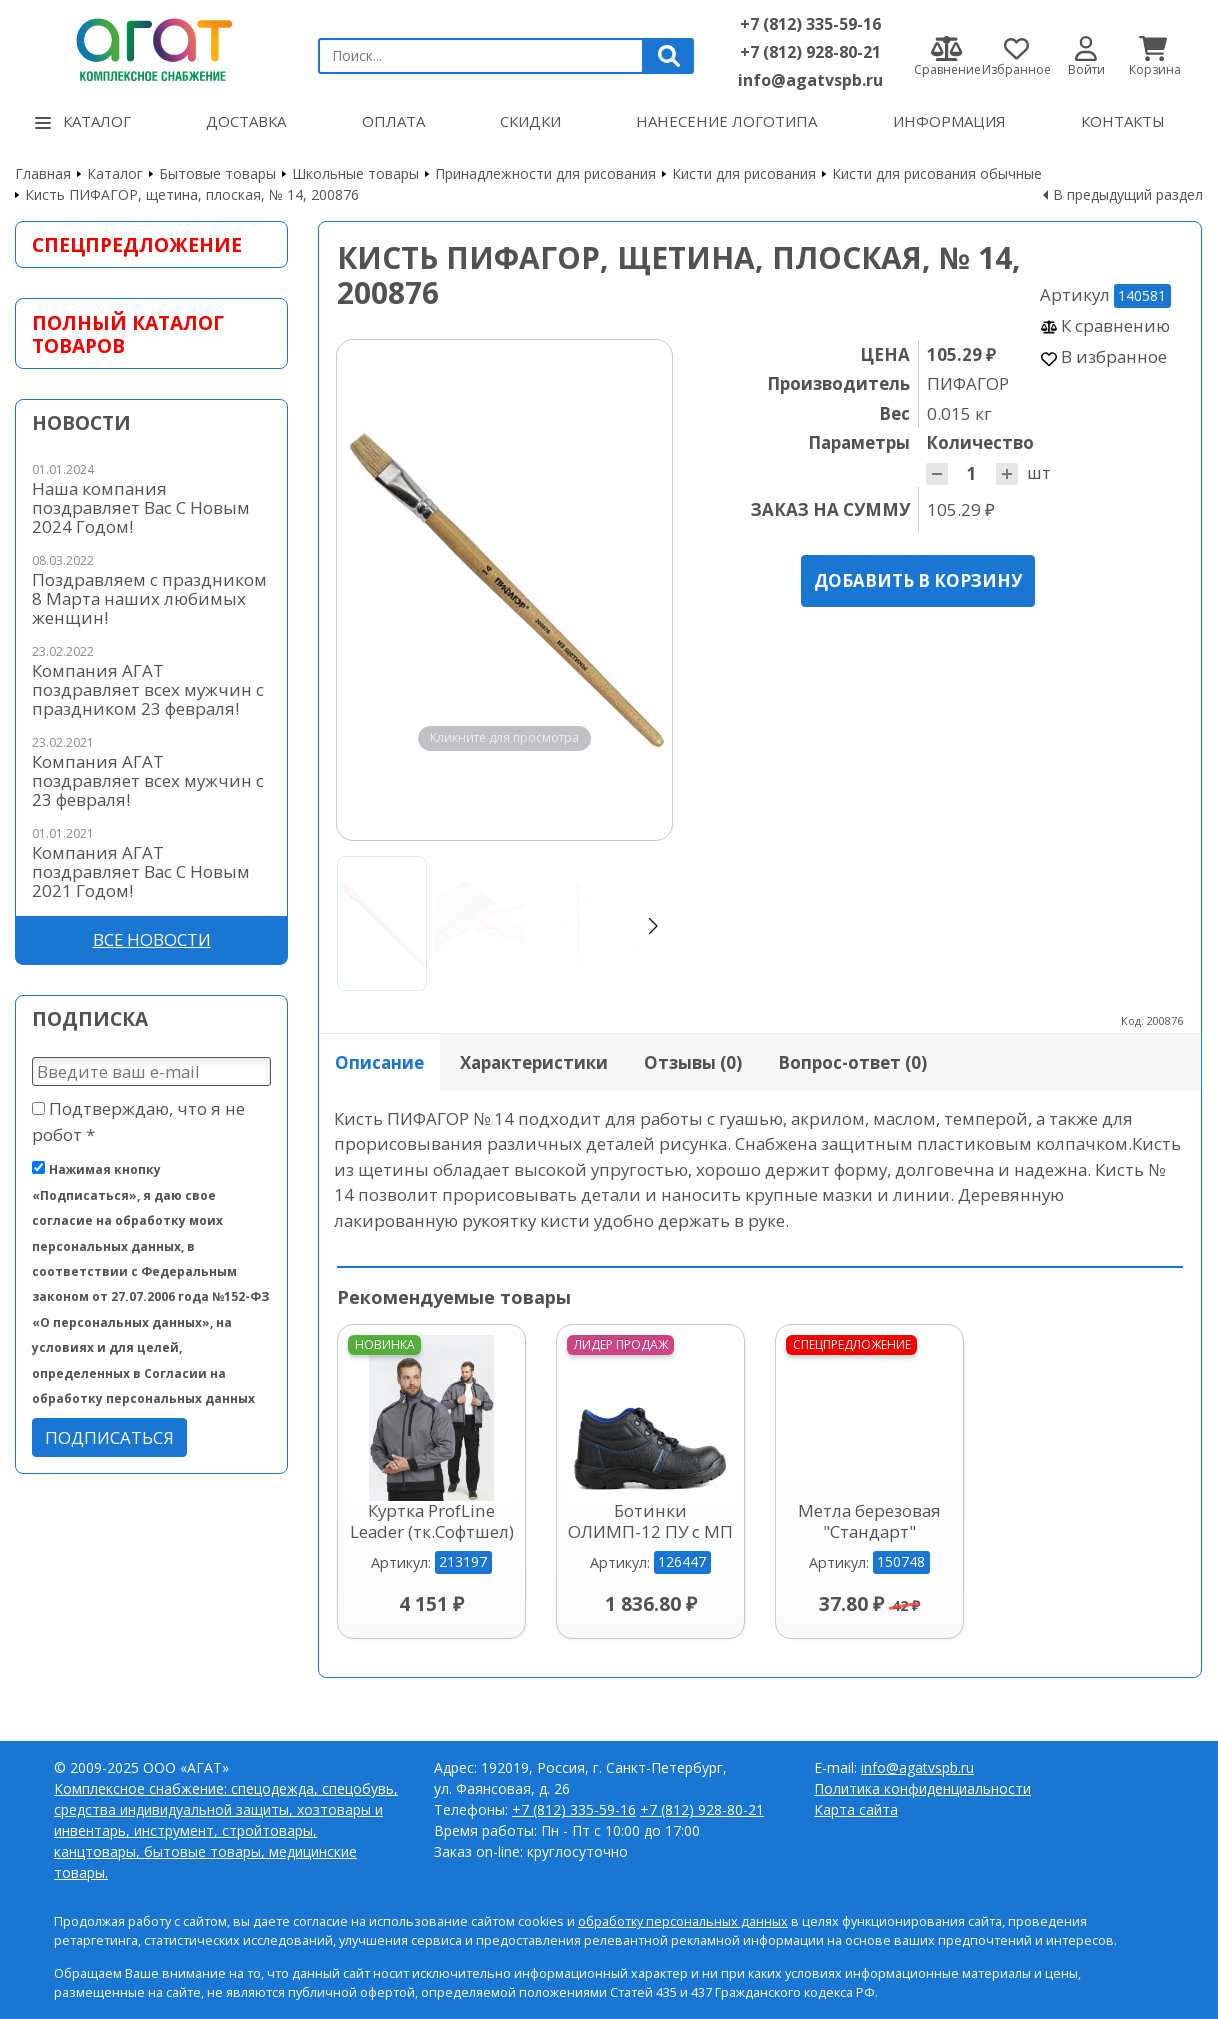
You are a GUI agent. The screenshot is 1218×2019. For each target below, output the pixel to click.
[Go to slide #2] (480, 923)
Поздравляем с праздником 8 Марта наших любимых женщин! (149, 598)
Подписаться (109, 1437)
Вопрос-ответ (852, 1062)
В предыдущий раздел (1128, 194)
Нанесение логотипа (726, 121)
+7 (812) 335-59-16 (810, 24)
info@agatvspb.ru (810, 80)
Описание (379, 1062)
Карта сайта (856, 1809)
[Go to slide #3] (578, 923)
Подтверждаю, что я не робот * (138, 1121)
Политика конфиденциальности (922, 1788)
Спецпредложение (137, 244)
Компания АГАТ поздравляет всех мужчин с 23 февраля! (148, 780)
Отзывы (693, 1062)
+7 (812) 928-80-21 (810, 52)
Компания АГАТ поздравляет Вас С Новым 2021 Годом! (141, 871)
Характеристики (534, 1062)
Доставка (246, 121)
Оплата (393, 121)
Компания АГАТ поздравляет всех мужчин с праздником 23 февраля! (148, 689)
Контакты (1123, 121)
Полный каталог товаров (128, 334)
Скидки (530, 121)
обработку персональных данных (683, 1921)
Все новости (152, 939)
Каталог (83, 121)
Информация (949, 121)
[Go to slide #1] (382, 923)
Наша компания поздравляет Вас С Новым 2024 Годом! (141, 507)
